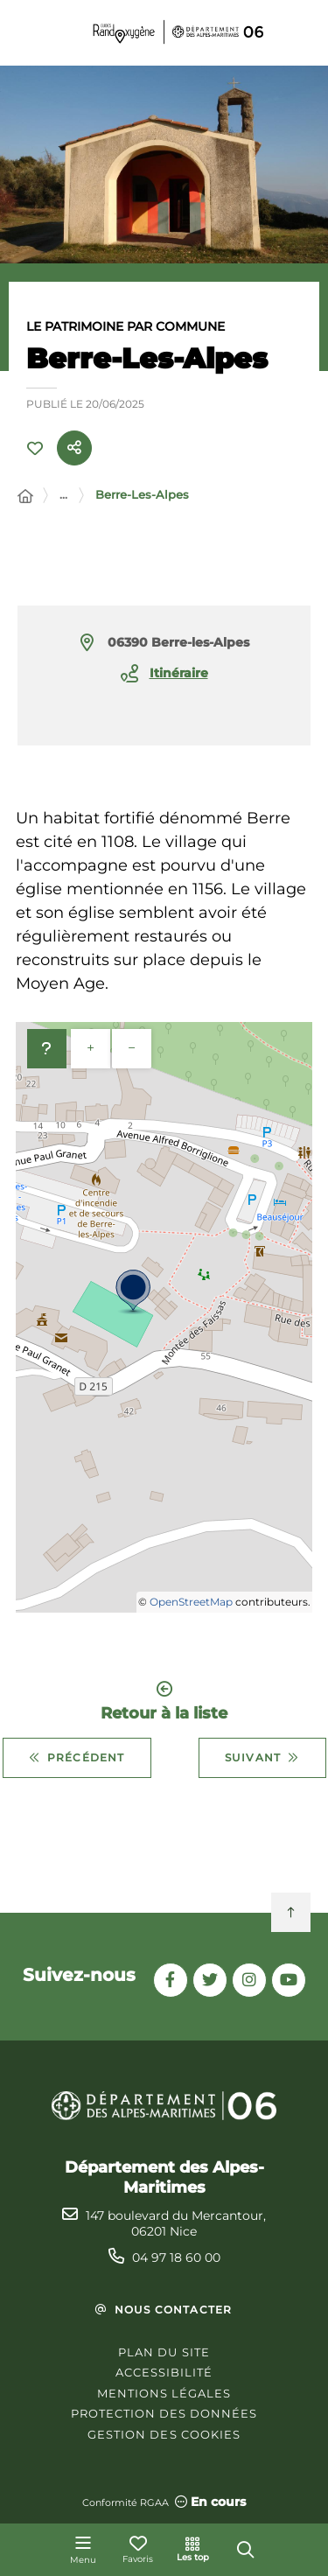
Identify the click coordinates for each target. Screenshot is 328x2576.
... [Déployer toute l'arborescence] (63, 494)
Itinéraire (179, 673)
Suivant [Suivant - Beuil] (262, 1758)
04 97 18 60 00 (176, 2257)
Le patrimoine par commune (125, 326)
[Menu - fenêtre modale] (83, 2550)
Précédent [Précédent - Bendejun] (77, 1758)
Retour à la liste (164, 1701)
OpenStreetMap (191, 1601)
